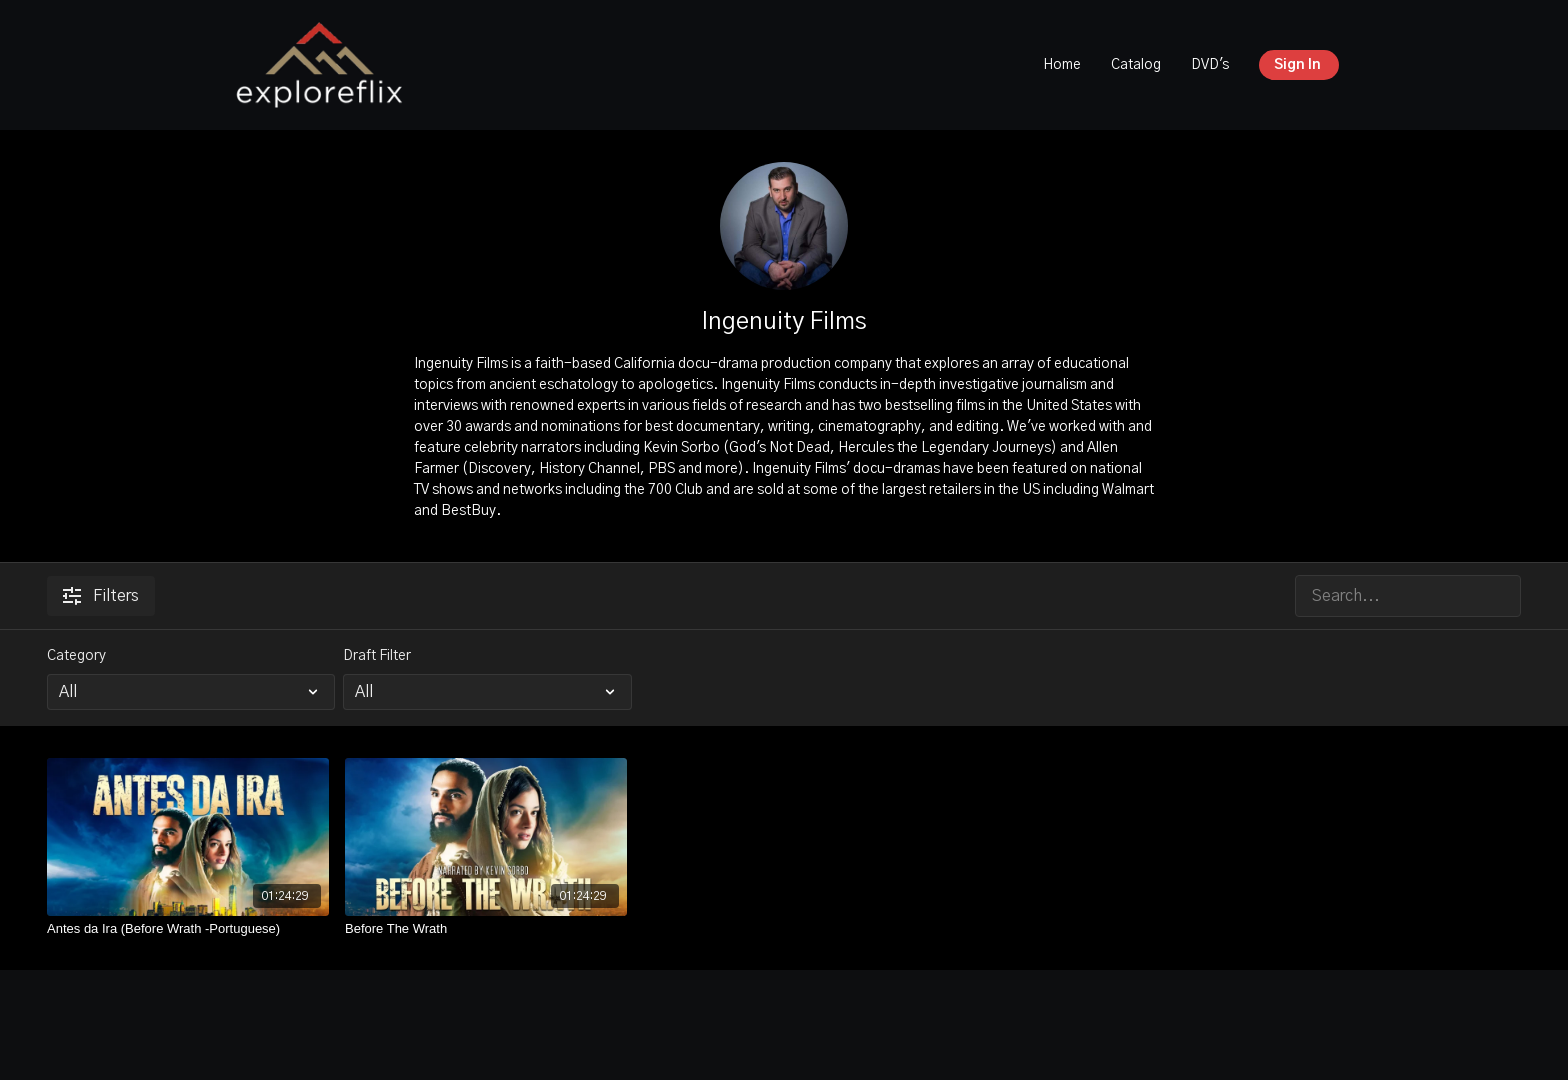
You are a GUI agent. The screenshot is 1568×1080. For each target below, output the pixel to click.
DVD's (1210, 65)
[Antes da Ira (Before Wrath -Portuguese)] (188, 929)
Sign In (1297, 65)
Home (1062, 65)
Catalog (1136, 65)
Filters (101, 596)
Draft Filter (377, 656)
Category (76, 656)
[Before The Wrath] (486, 929)
